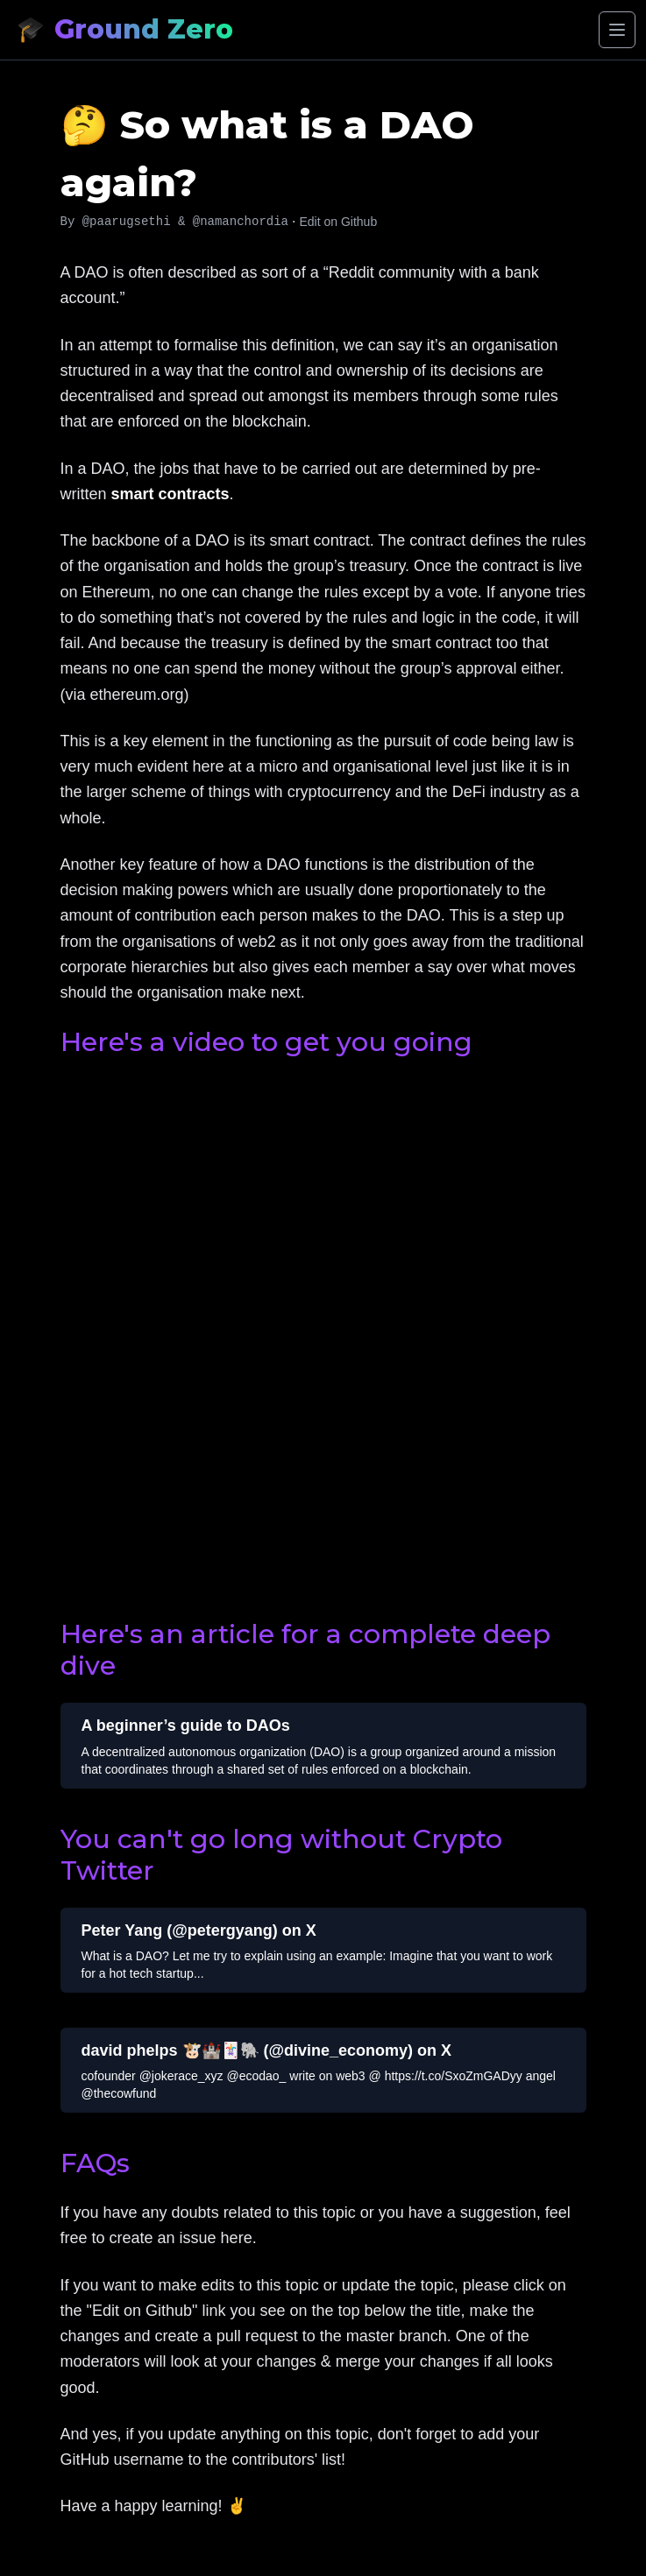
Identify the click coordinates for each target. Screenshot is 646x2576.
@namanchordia (240, 221)
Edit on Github (338, 222)
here (236, 2238)
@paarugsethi (126, 221)
